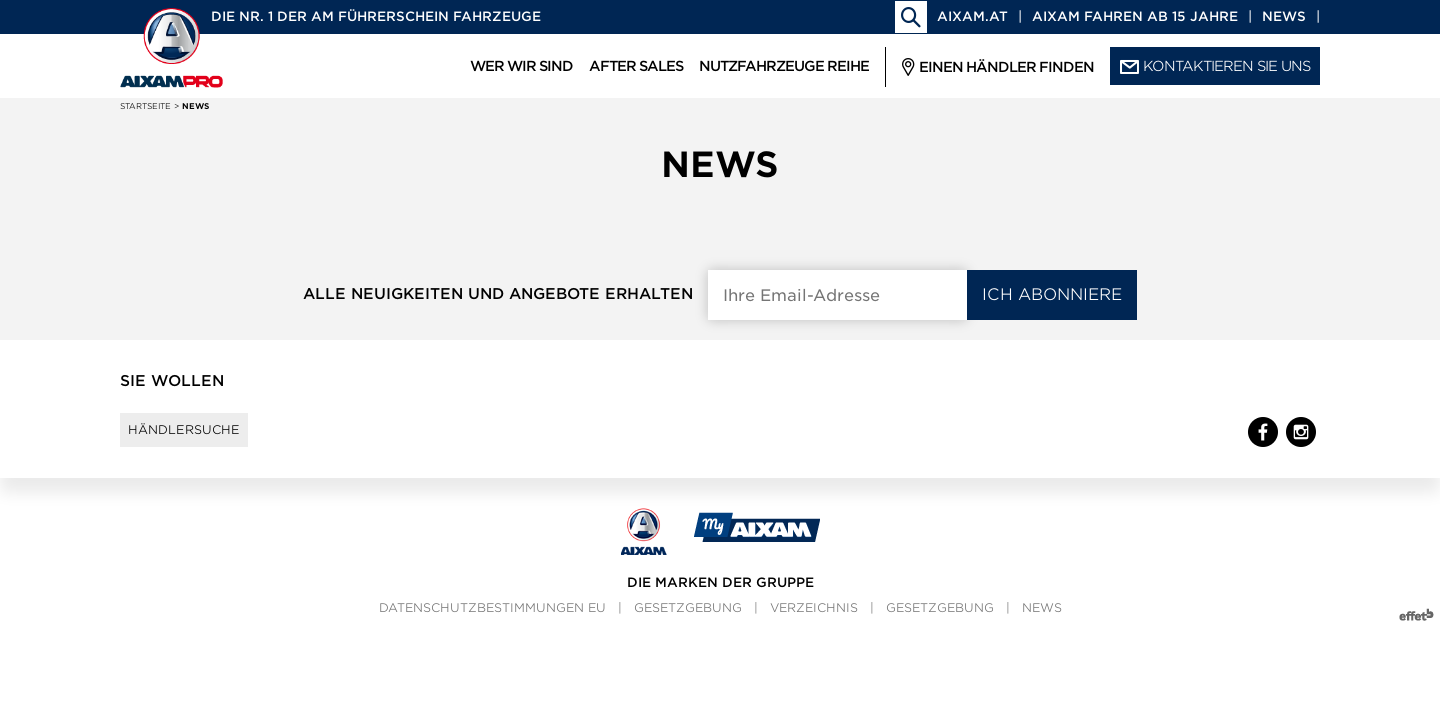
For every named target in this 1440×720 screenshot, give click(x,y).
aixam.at (972, 16)
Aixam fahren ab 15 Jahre (1135, 16)
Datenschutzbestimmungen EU (492, 626)
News (1284, 16)
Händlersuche (203, 439)
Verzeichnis (814, 626)
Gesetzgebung (688, 626)
